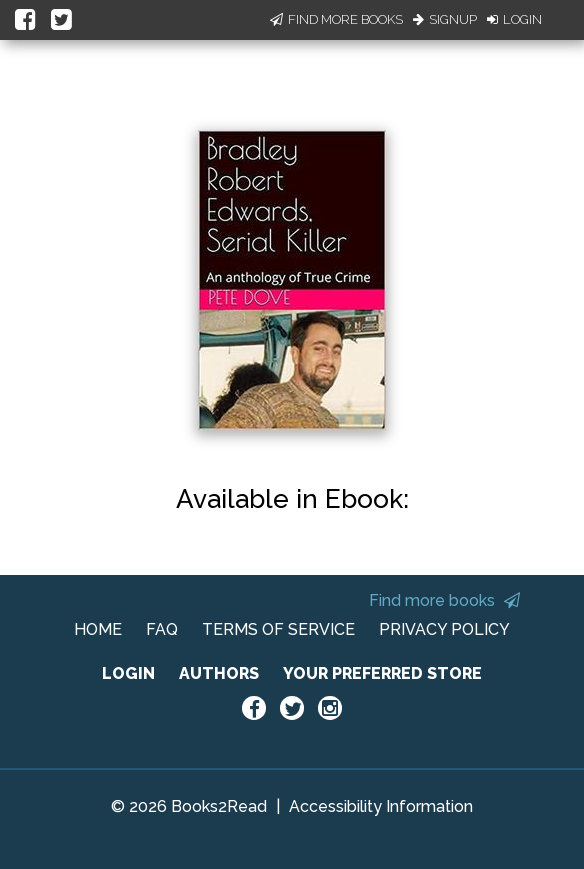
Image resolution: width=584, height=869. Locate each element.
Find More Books (336, 19)
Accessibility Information (381, 806)
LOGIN (128, 673)
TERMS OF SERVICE (278, 629)
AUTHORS (219, 673)
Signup (445, 19)
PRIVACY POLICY (444, 629)
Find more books (444, 600)
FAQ (162, 629)
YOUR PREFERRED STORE (382, 673)
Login (514, 19)
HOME (98, 629)
